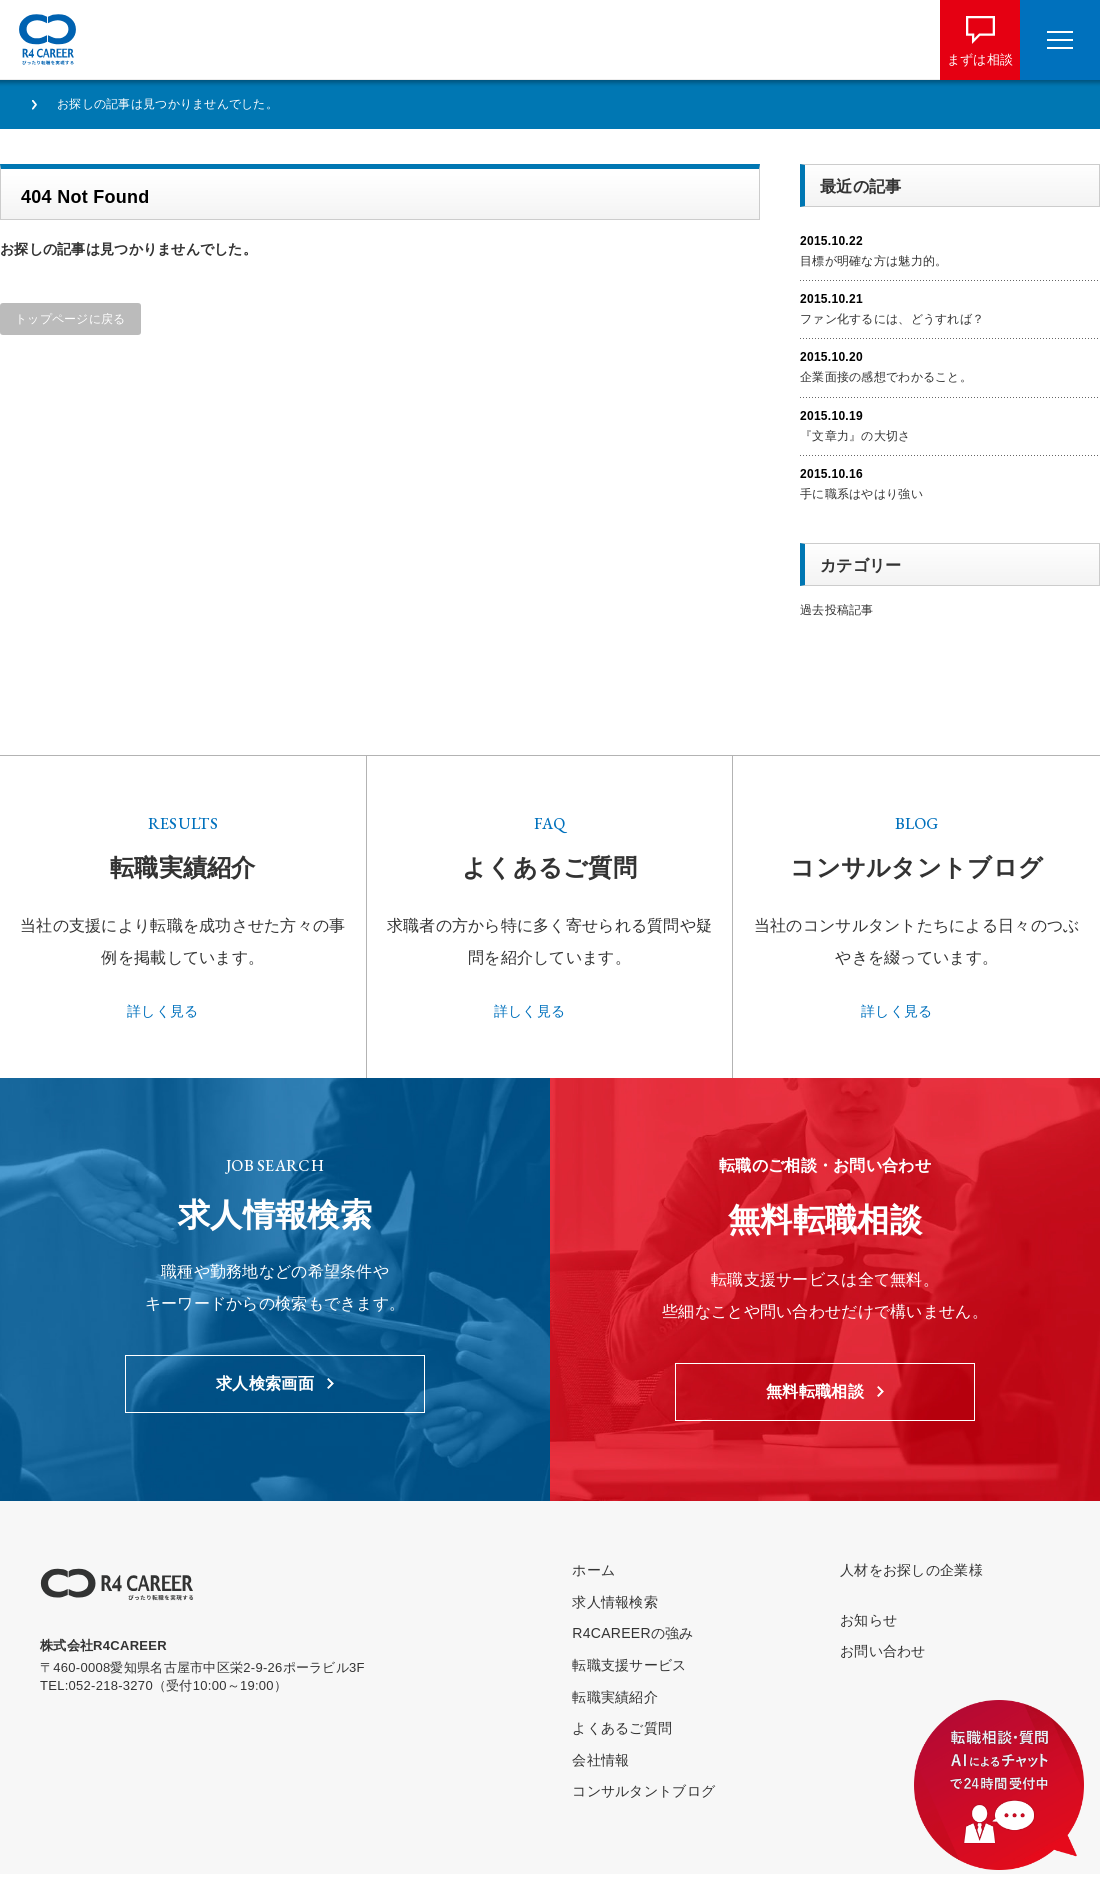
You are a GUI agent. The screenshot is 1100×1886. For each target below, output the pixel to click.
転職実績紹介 (615, 1697)
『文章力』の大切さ (855, 436)
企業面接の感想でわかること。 (886, 377)
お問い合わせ (883, 1651)
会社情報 (600, 1760)
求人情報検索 (615, 1602)
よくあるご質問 (622, 1728)
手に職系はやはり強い (861, 494)
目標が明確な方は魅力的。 (873, 261)
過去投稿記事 (837, 610)
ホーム (593, 1570)
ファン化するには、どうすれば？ (892, 319)
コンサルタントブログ (643, 1791)
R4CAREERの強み (632, 1633)
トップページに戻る (70, 319)
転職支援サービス (629, 1665)
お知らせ (868, 1620)
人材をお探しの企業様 (911, 1570)
